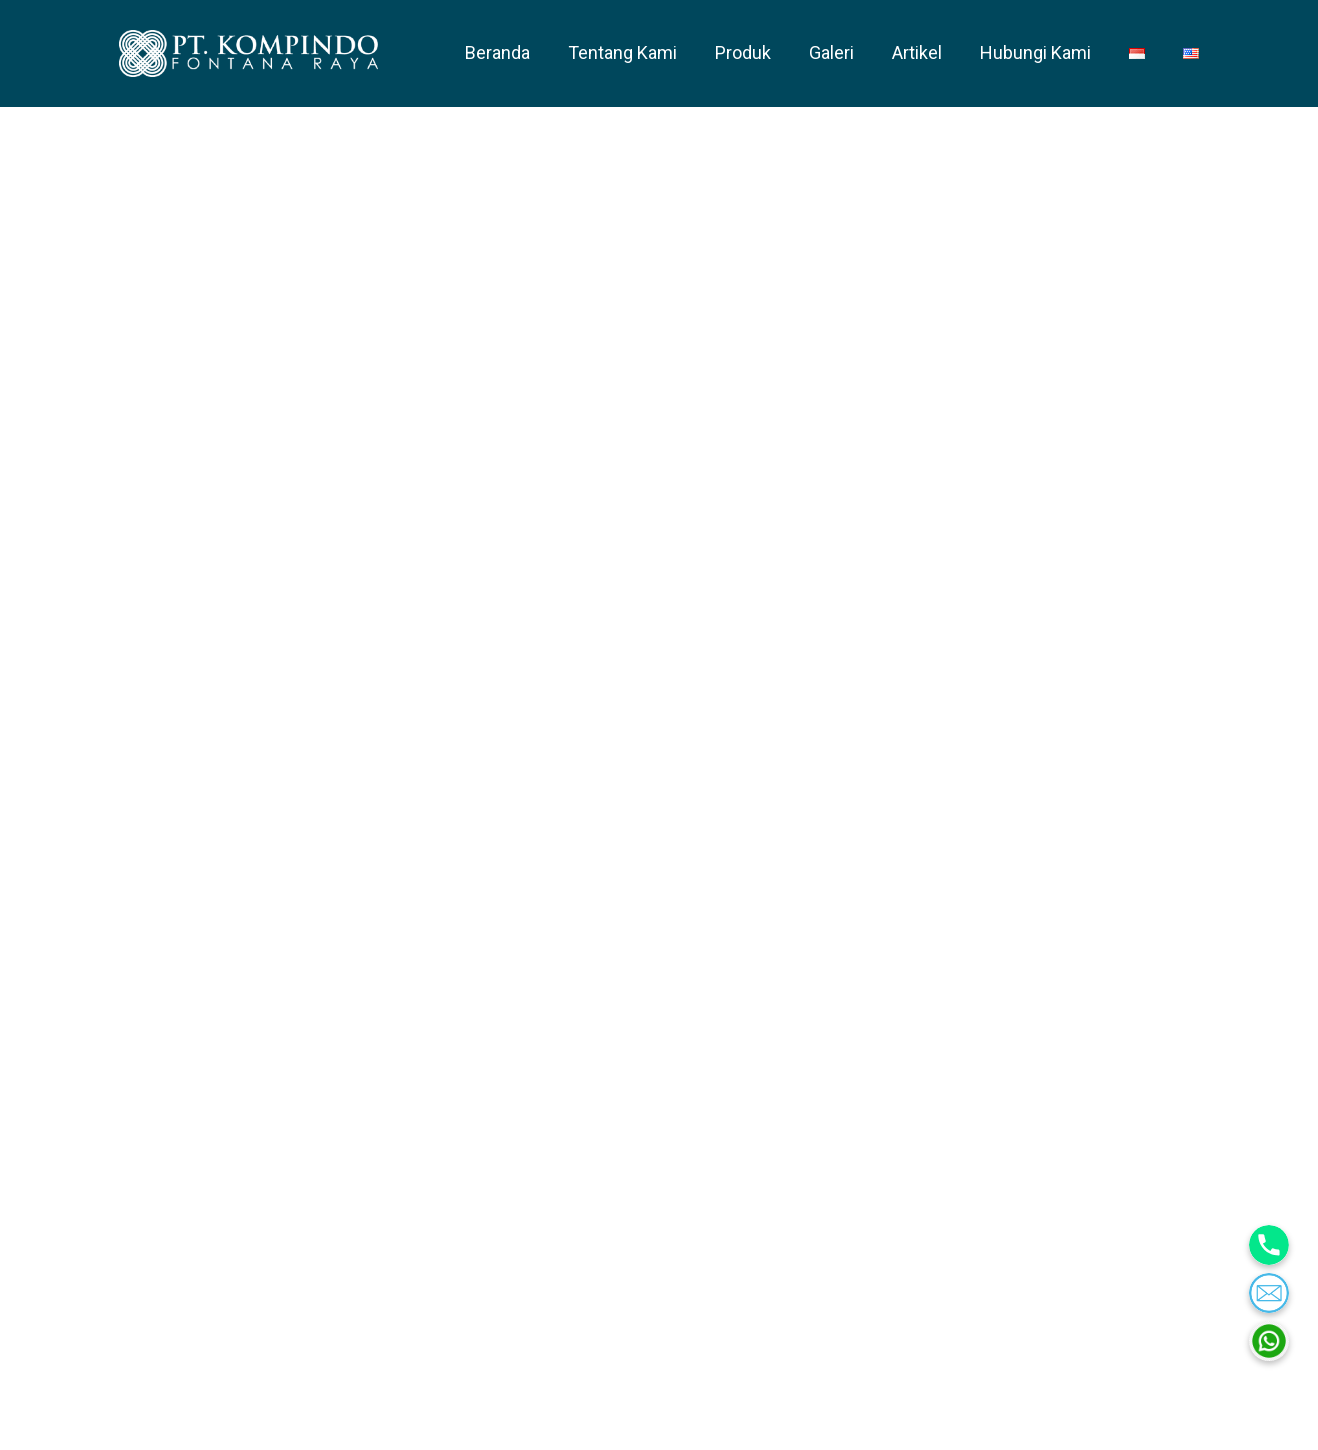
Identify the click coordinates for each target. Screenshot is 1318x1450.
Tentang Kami (622, 52)
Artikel (917, 52)
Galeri (831, 52)
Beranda (497, 52)
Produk (743, 52)
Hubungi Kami (1035, 52)
